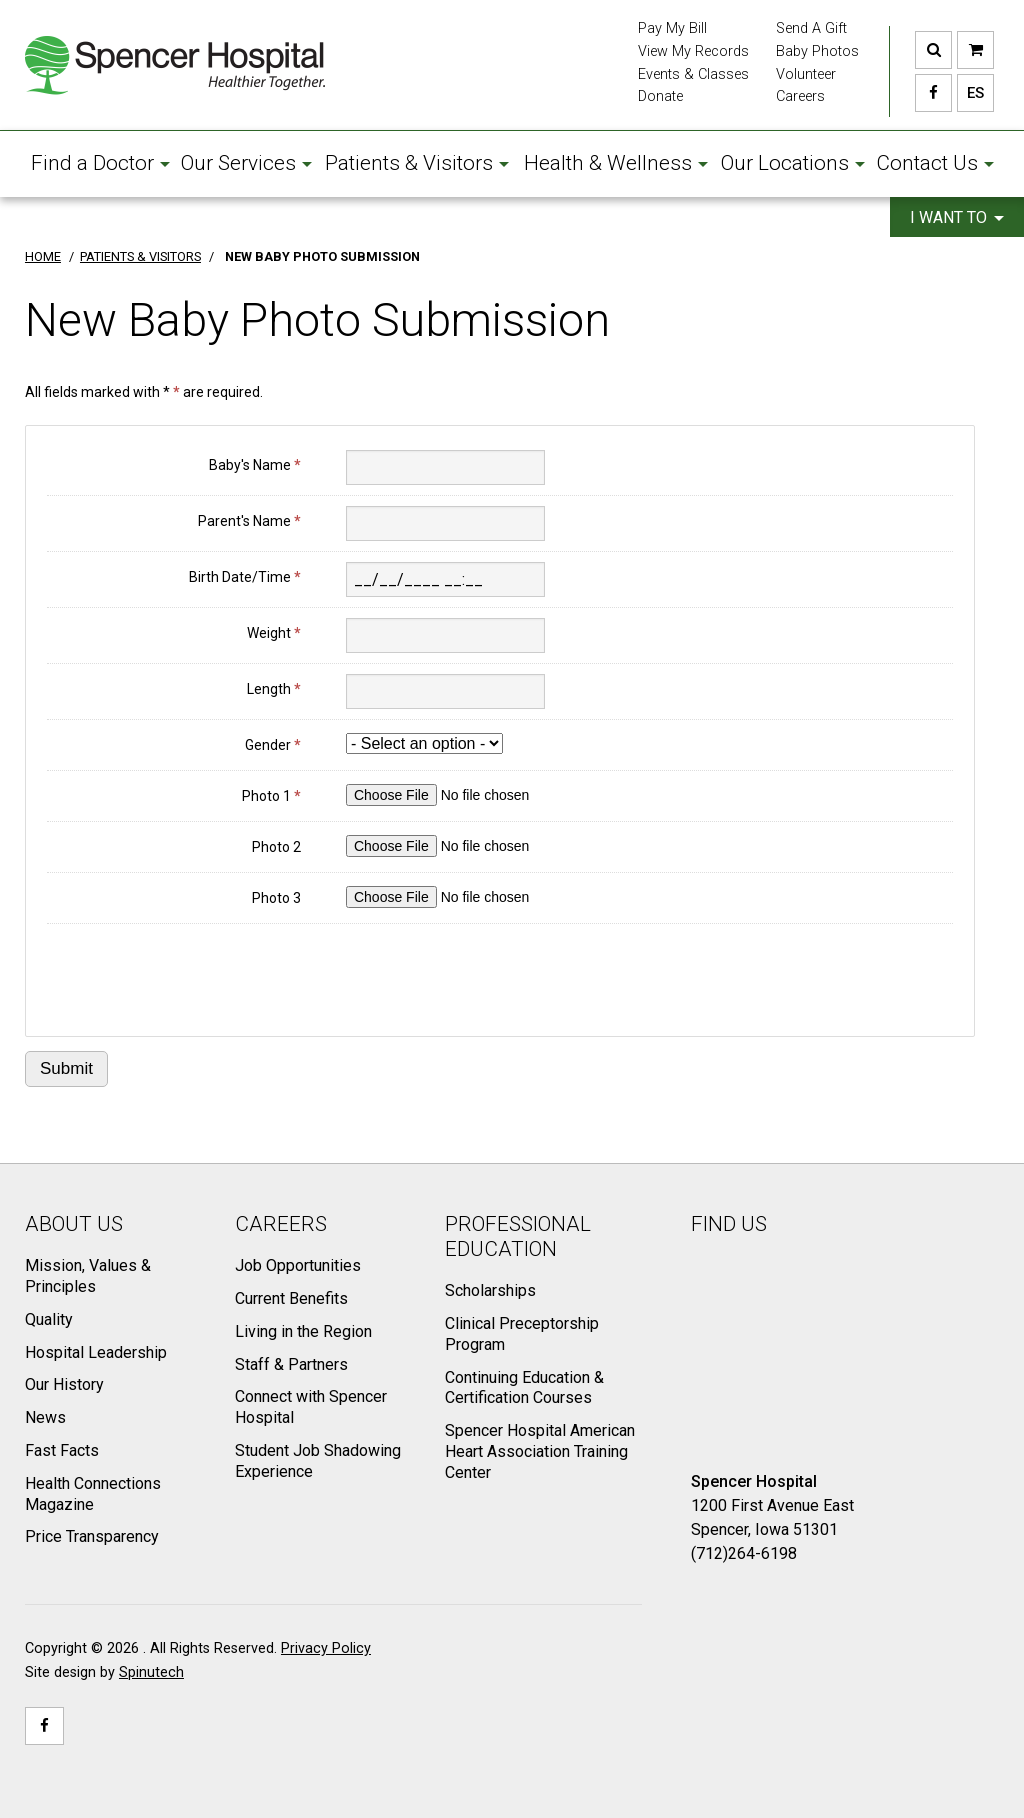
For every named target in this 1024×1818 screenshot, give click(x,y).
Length (274, 689)
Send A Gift (811, 28)
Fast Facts (62, 1450)
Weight (274, 633)
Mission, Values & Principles (88, 1276)
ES (970, 93)
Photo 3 (276, 898)
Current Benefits (291, 1298)
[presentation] (199, 973)
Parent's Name (249, 521)
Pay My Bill (672, 28)
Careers (800, 96)
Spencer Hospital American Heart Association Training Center (540, 1451)
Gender (273, 745)
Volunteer (806, 74)
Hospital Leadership (96, 1352)
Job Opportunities (298, 1265)
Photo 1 (271, 796)
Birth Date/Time (245, 577)
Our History (64, 1384)
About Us (74, 1224)
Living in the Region (303, 1331)
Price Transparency (92, 1536)
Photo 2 (276, 847)
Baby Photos (817, 51)
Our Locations (793, 163)
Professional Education (518, 1236)
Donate (660, 96)
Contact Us (935, 163)
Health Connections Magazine (93, 1494)
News (45, 1417)
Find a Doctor (100, 163)
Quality (49, 1319)
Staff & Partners (291, 1364)
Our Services (246, 163)
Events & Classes (693, 74)
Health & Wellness (616, 163)
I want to (957, 217)
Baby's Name (255, 465)
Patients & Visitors (417, 163)
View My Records (693, 51)
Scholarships (490, 1290)
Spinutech (151, 1672)
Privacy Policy (326, 1648)
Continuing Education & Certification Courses (524, 1388)
